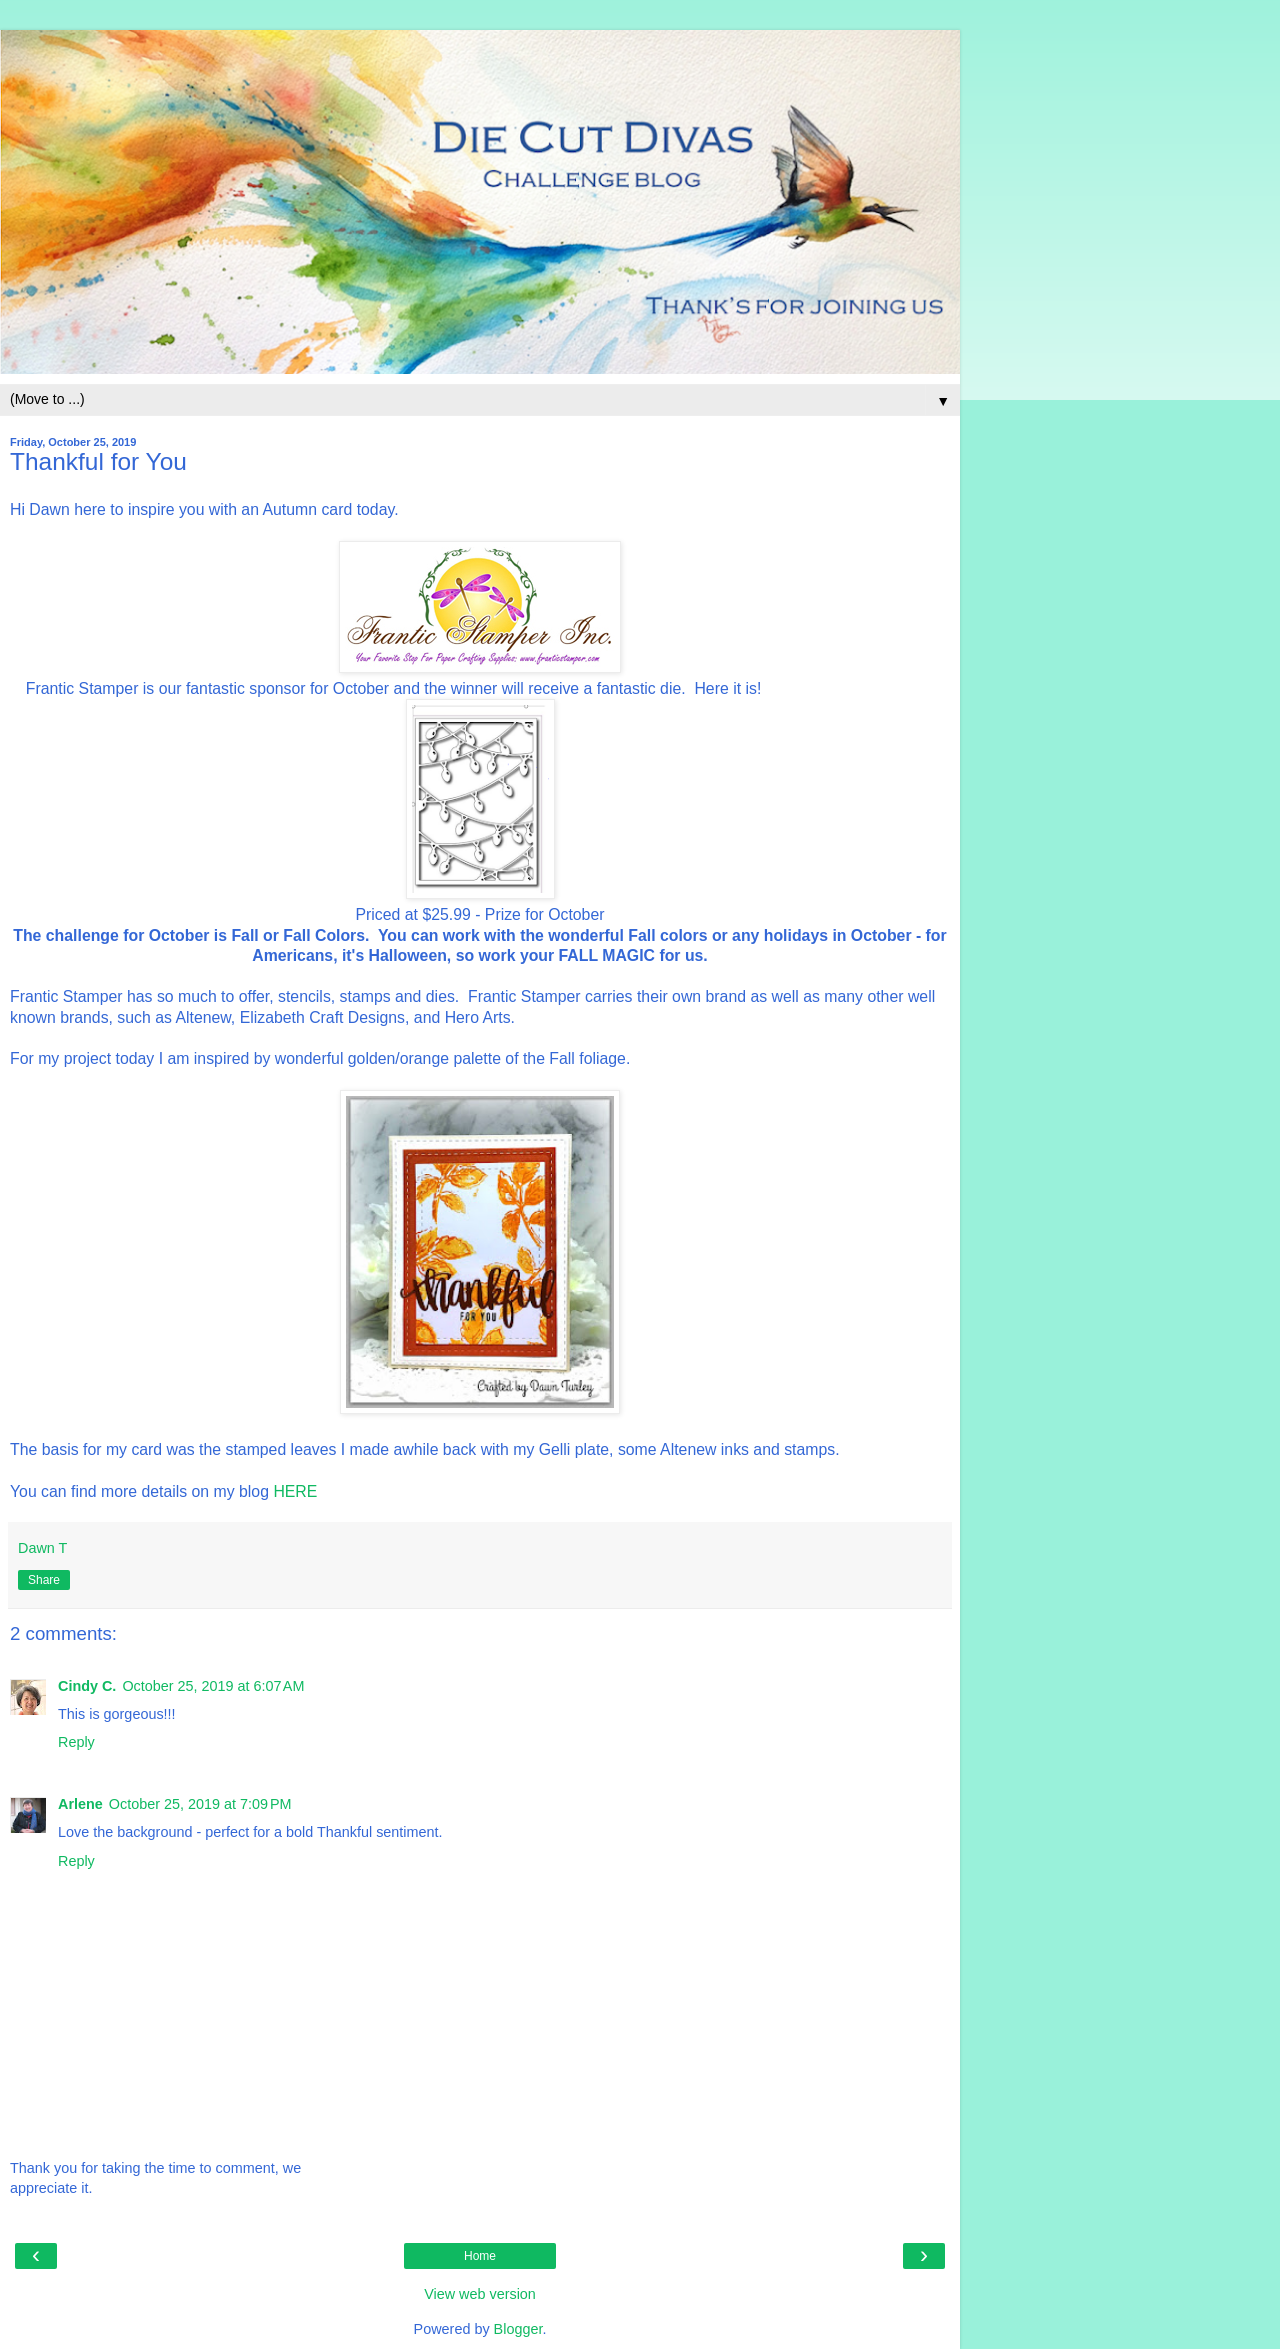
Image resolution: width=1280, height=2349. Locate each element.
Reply (76, 1742)
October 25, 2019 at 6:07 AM (213, 1686)
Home (480, 2256)
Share (44, 1580)
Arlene (80, 1804)
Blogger (518, 2329)
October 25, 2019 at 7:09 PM (200, 1804)
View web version (480, 2294)
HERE (295, 1491)
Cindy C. (87, 1686)
